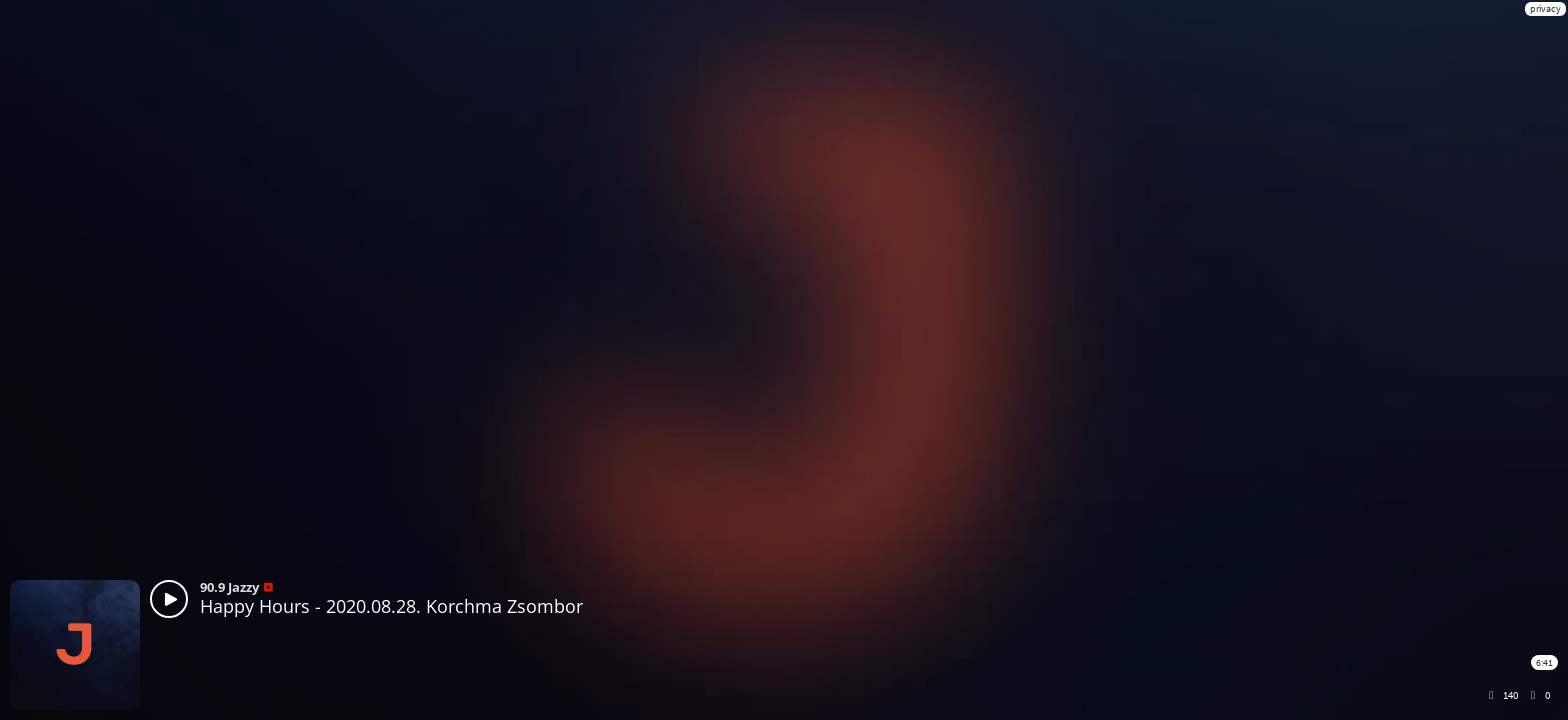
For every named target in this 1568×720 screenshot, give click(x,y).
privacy (1545, 8)
